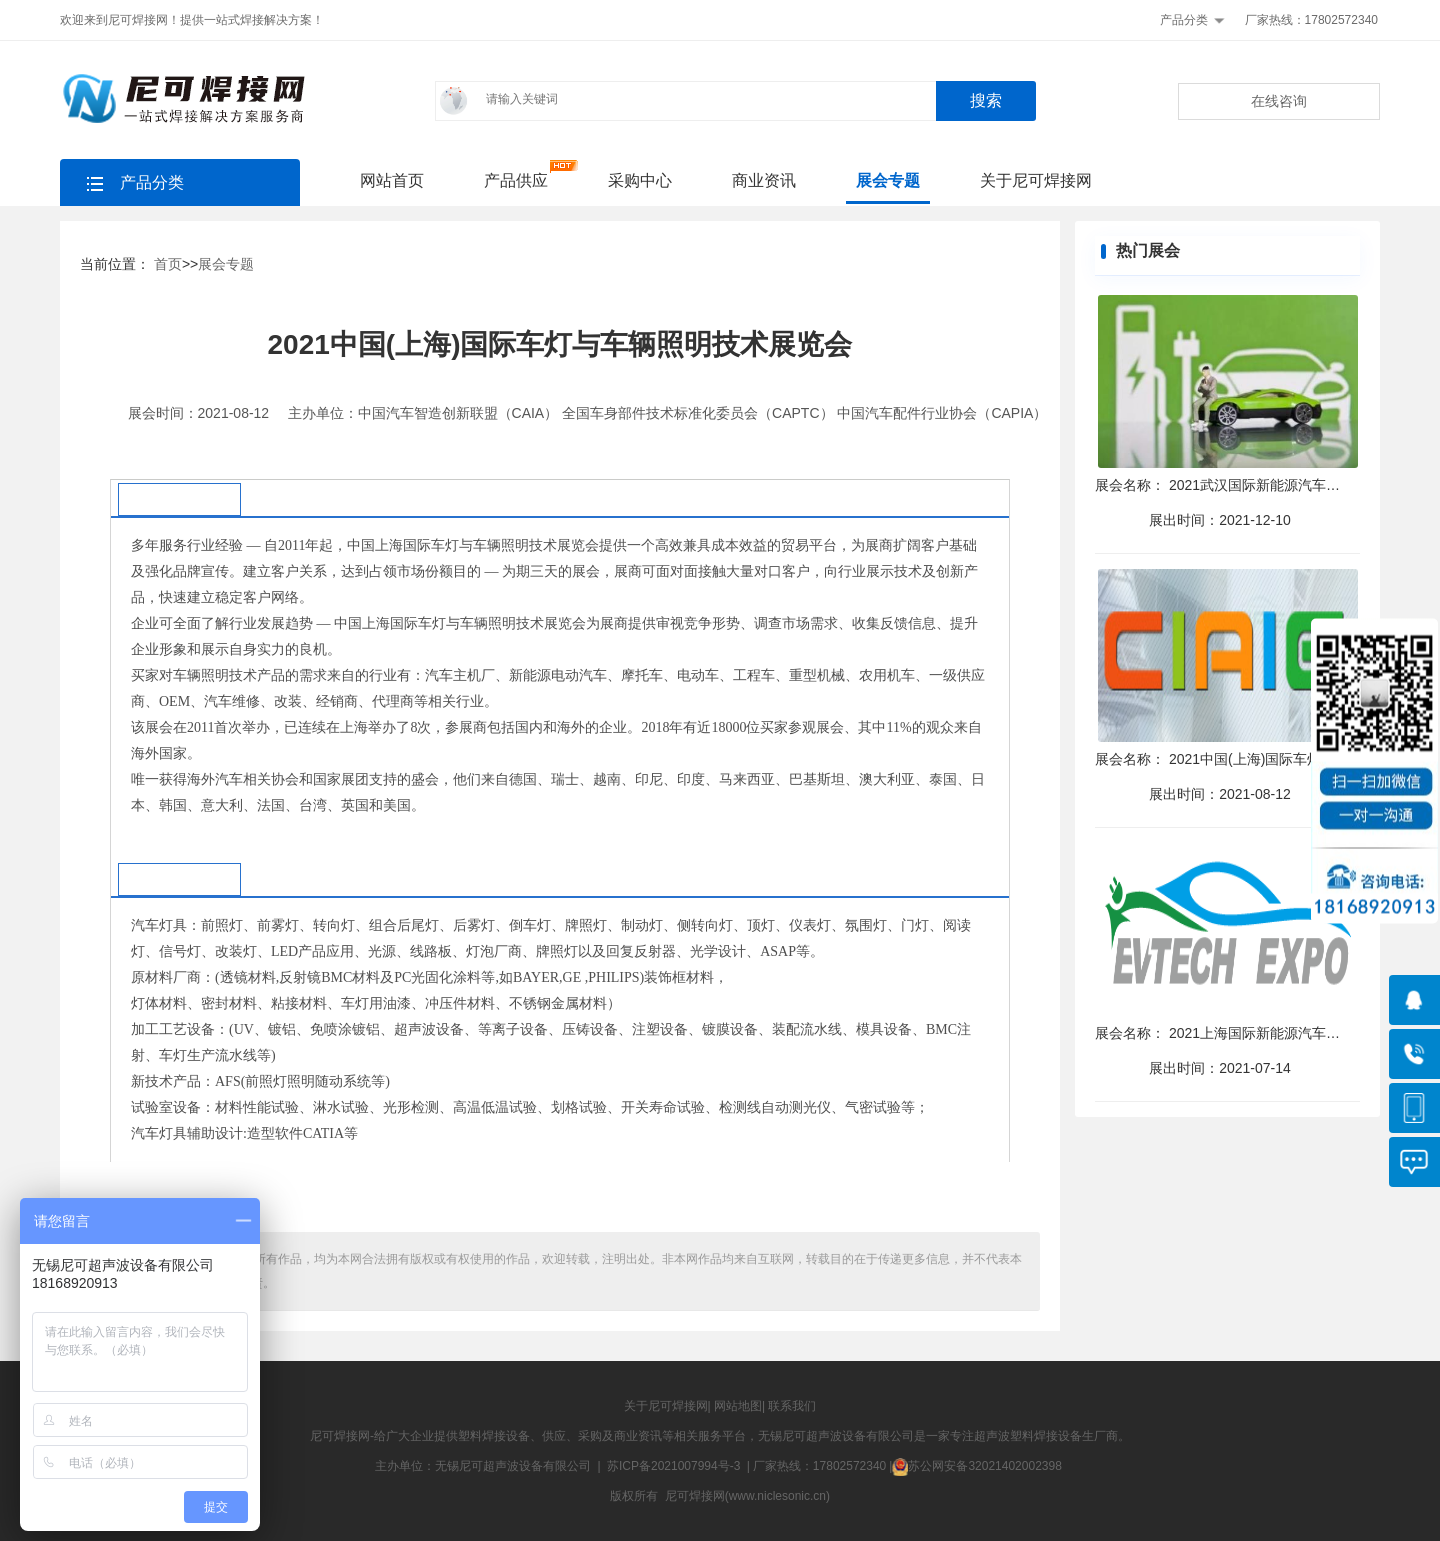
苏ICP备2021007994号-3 (673, 1466)
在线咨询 (1279, 101)
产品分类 (1184, 20)
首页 (168, 264)
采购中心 (640, 180)
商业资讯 (764, 180)
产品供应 (516, 180)
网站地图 (738, 1406)
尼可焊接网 (340, 1436)
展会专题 (888, 180)
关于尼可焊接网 (1036, 180)
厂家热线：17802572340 (1311, 20)
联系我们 (792, 1406)
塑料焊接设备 (494, 1436)
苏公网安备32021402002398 (976, 1466)
